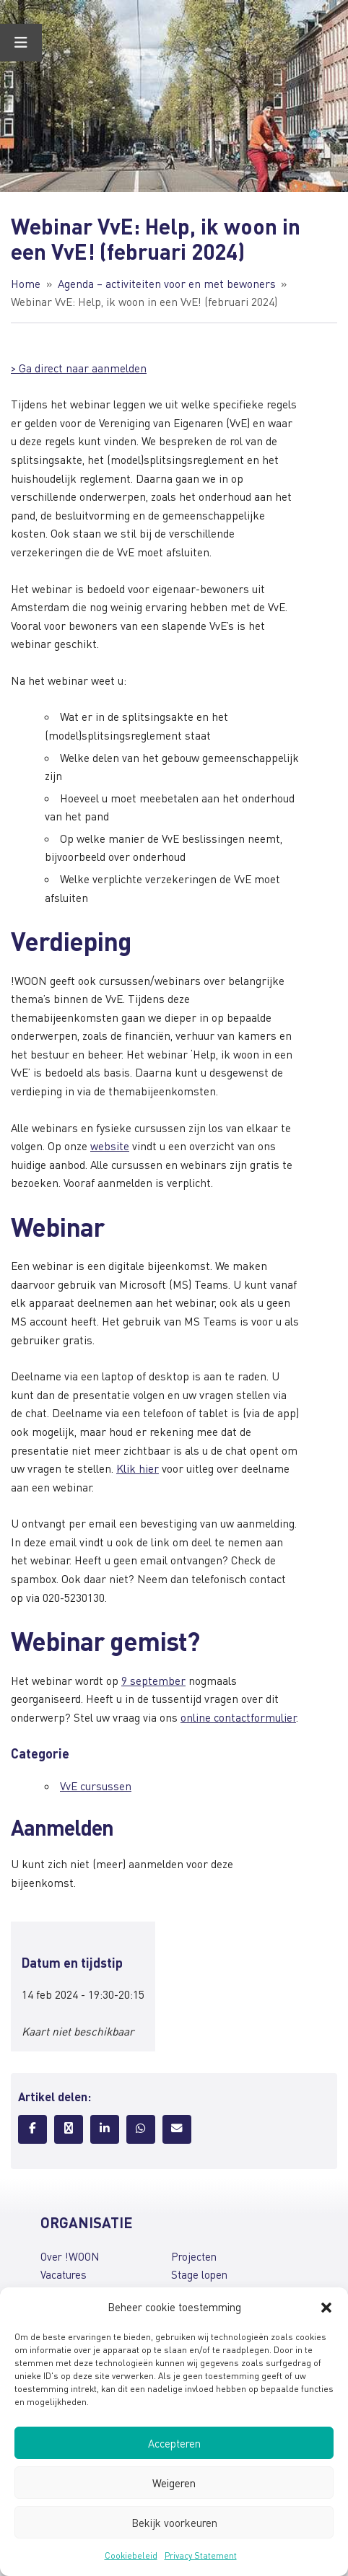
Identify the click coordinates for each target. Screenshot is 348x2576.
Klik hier (137, 1468)
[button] (326, 2307)
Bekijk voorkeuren (174, 2522)
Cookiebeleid (131, 2555)
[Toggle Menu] (21, 42)
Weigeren (174, 2483)
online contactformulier (238, 1717)
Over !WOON (69, 2256)
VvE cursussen (95, 1786)
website (109, 1146)
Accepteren (174, 2443)
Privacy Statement (201, 2555)
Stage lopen (199, 2274)
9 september (153, 1680)
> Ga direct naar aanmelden (79, 368)
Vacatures (63, 2274)
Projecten (194, 2256)
